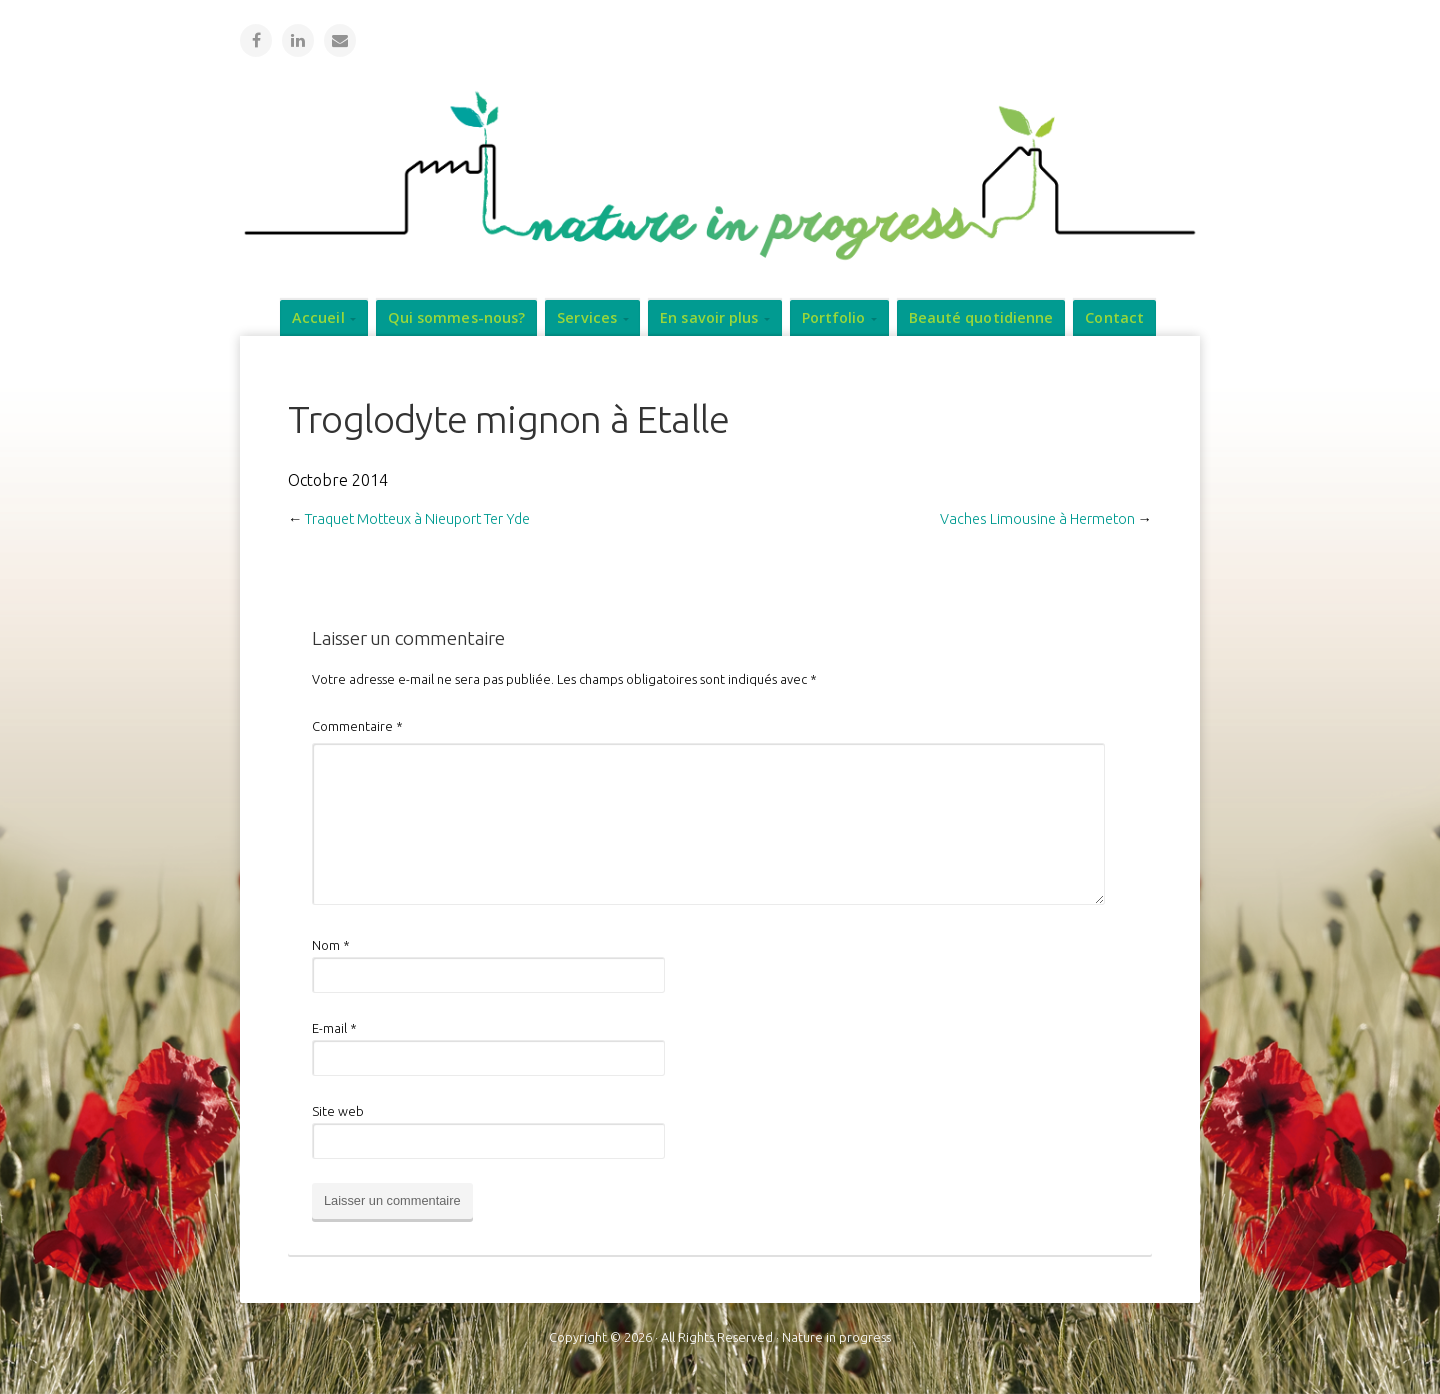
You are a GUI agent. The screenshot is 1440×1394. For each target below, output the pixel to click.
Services (587, 316)
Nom (331, 944)
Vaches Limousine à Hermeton (1037, 518)
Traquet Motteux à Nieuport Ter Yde (417, 518)
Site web (338, 1110)
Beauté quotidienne (981, 316)
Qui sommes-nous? (457, 316)
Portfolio (834, 316)
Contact (1114, 316)
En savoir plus (709, 316)
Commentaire (357, 725)
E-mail (334, 1027)
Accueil (318, 316)
